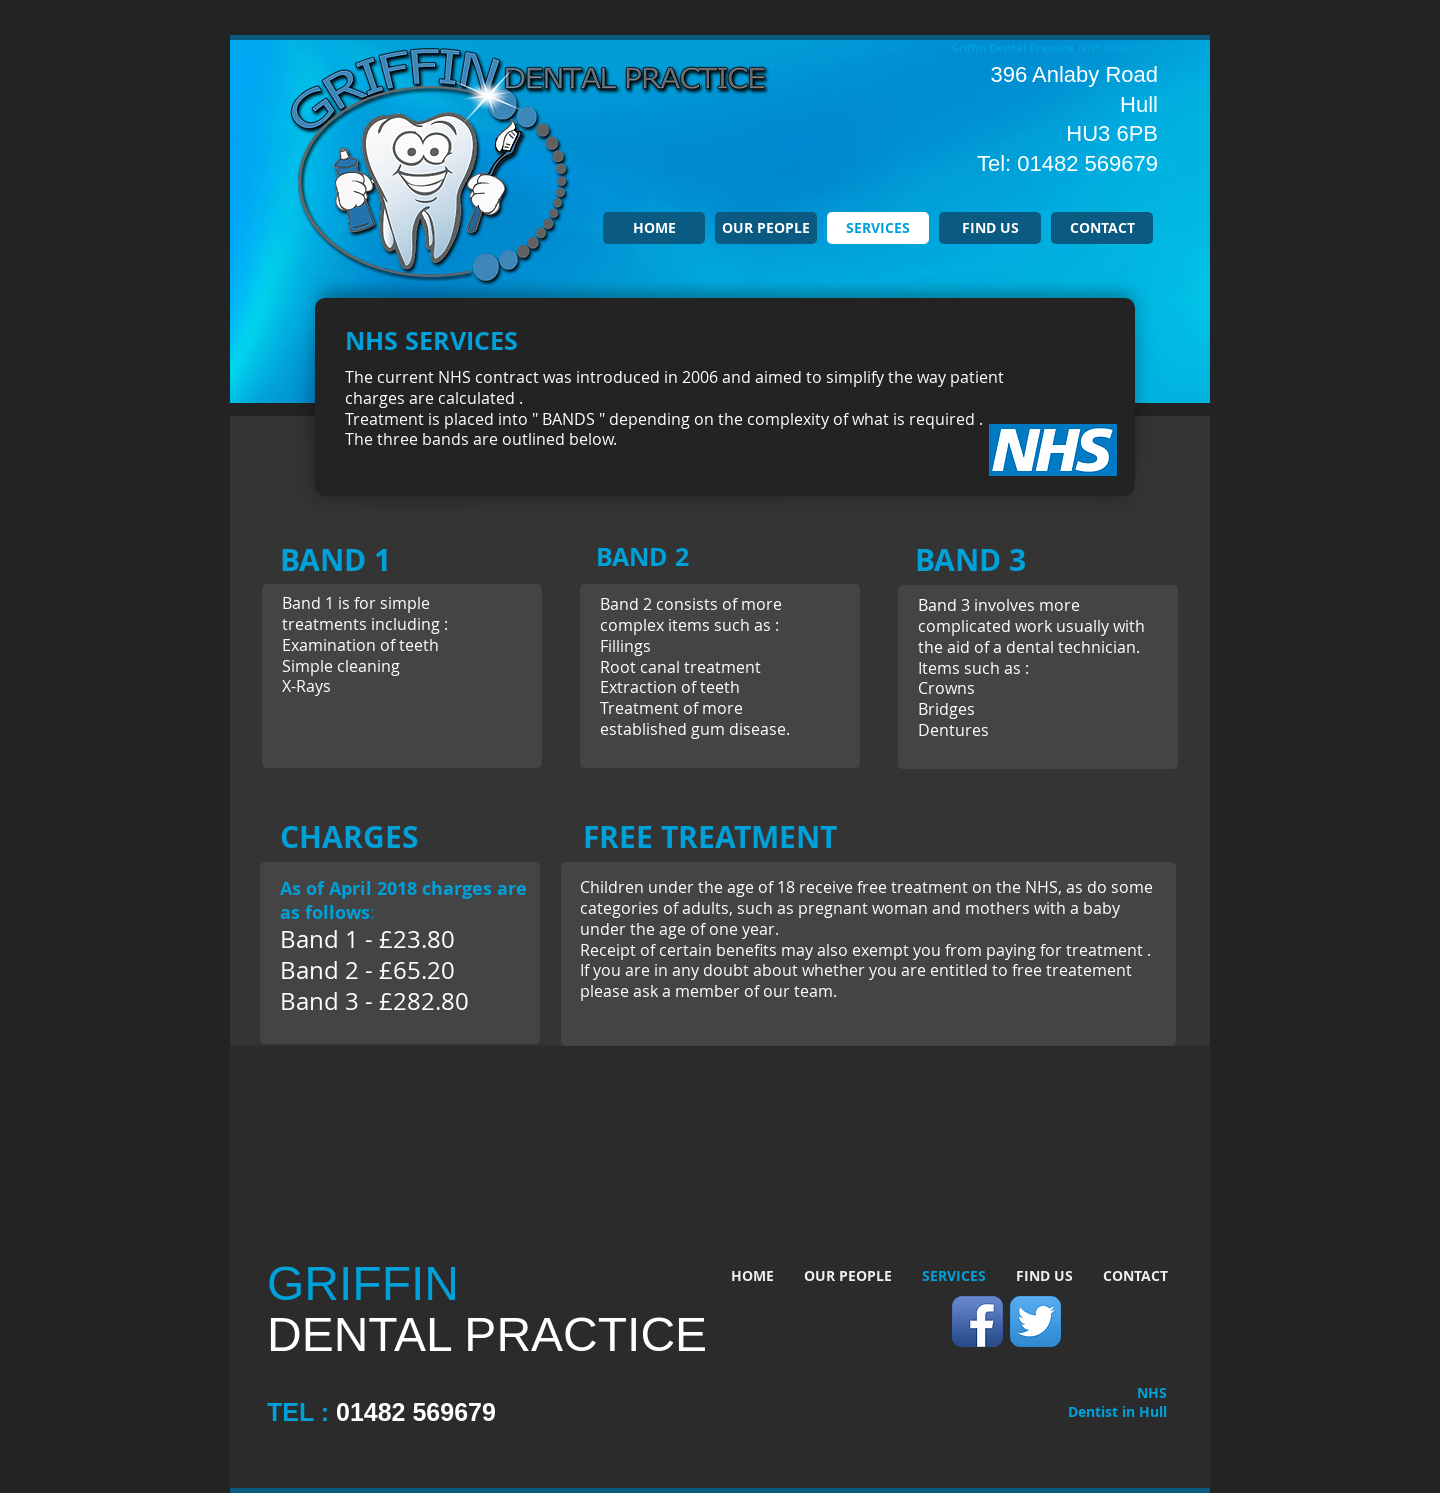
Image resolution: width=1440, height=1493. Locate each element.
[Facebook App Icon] (977, 1321)
